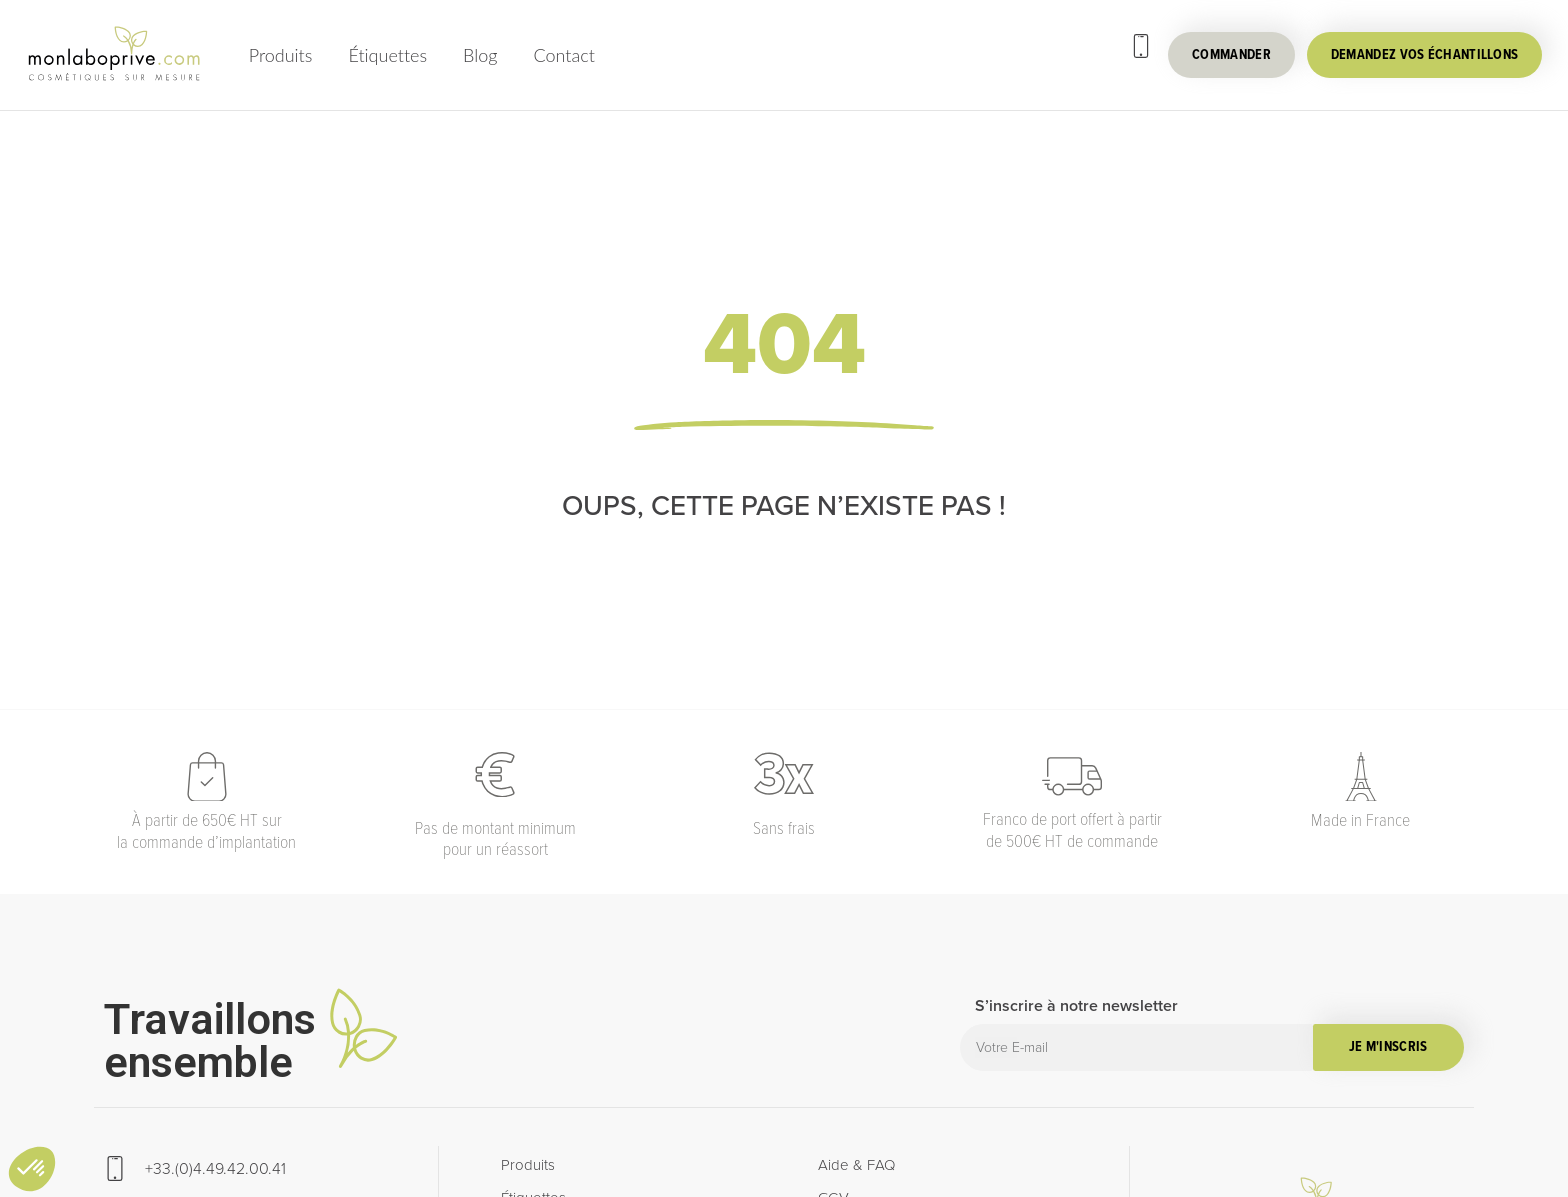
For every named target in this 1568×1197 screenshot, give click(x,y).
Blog (480, 55)
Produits (281, 55)
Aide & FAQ (856, 1166)
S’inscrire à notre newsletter (1076, 1007)
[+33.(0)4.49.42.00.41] (1141, 46)
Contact (563, 55)
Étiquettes (387, 55)
